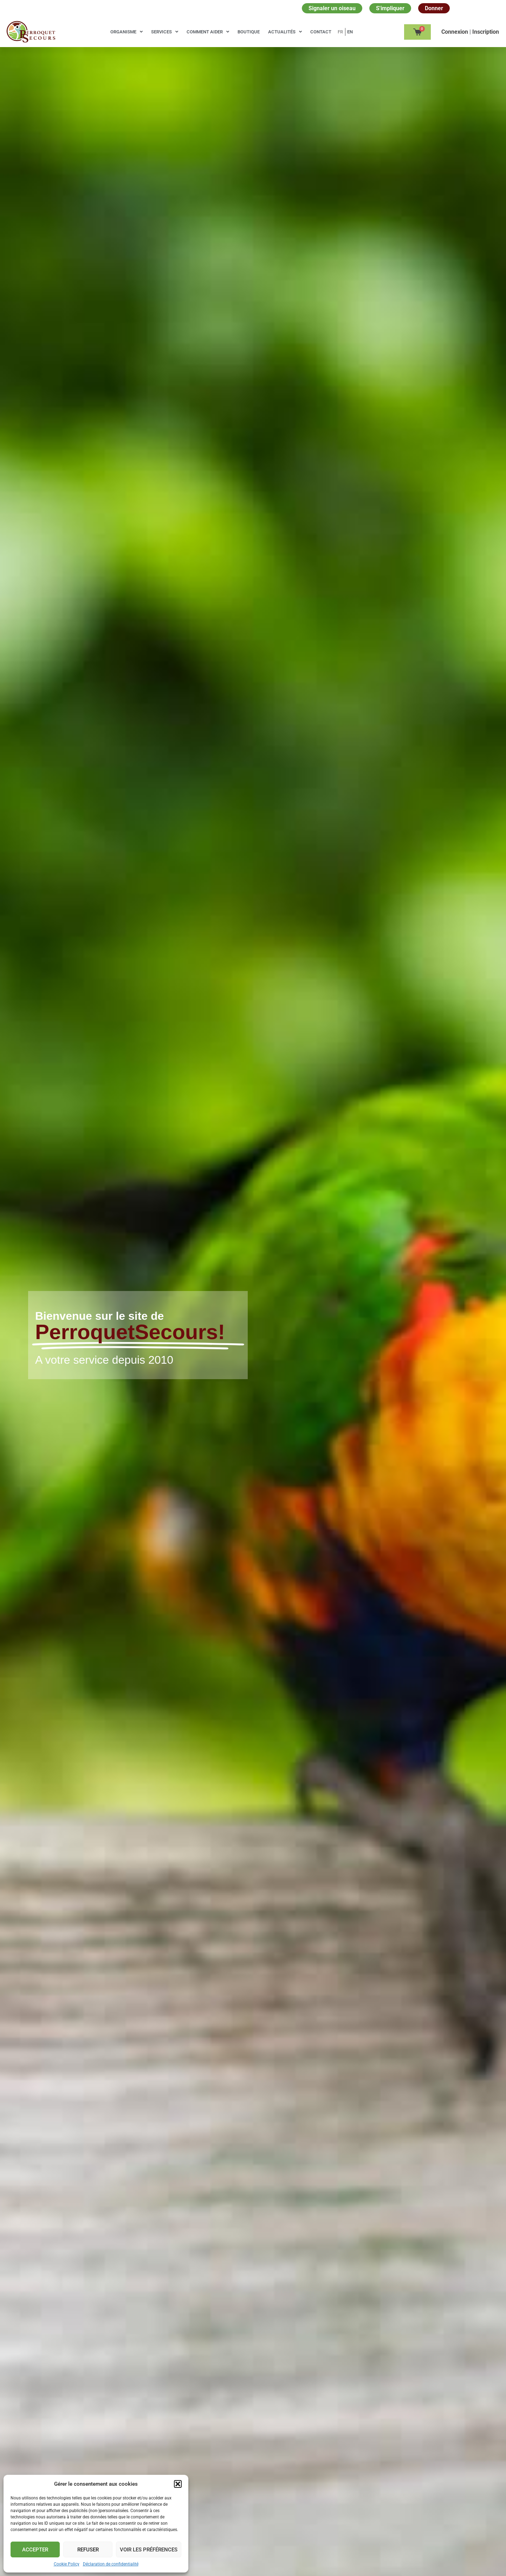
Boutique (249, 31)
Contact (320, 31)
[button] (177, 2483)
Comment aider (208, 32)
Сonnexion (455, 31)
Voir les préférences (148, 2549)
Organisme (126, 32)
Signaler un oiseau (332, 8)
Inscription (485, 31)
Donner (434, 8)
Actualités (285, 32)
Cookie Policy (66, 2564)
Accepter (35, 2549)
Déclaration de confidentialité (110, 2564)
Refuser (88, 2549)
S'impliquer (390, 8)
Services (164, 32)
